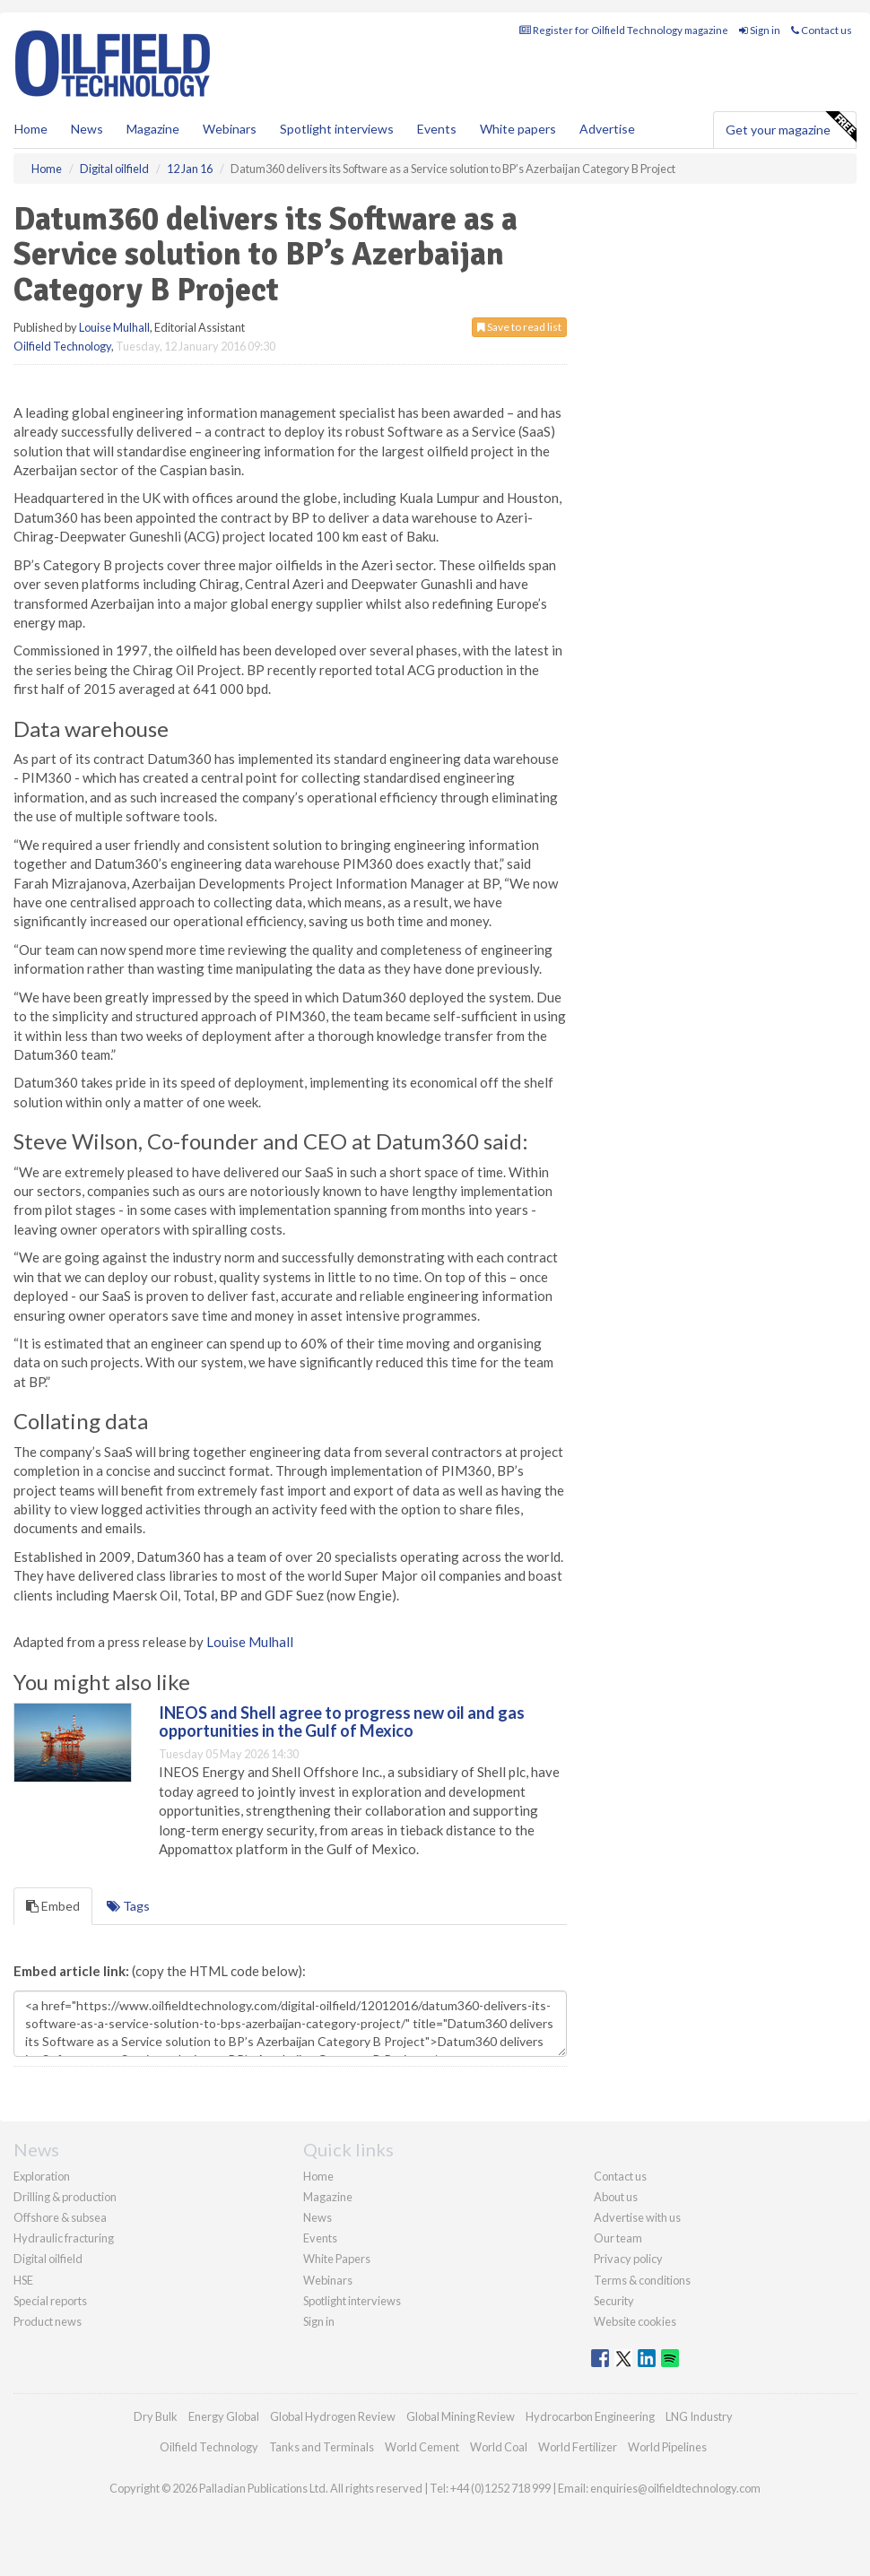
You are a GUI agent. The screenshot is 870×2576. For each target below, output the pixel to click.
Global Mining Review (460, 2416)
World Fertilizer (577, 2447)
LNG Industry (699, 2416)
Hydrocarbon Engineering (590, 2416)
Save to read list (519, 327)
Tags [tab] (128, 1905)
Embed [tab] (53, 1905)
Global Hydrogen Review (333, 2416)
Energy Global (223, 2416)
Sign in (759, 30)
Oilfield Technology (62, 346)
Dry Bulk (156, 2416)
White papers (518, 128)
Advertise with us (637, 2217)
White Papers (336, 2258)
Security (614, 2301)
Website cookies (635, 2321)
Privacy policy (628, 2258)
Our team (618, 2238)
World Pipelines (667, 2447)
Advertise (607, 128)
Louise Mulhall (114, 327)
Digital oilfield (48, 2258)
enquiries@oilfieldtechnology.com (675, 2488)
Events (437, 128)
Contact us (821, 30)
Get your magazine (791, 127)
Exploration (41, 2176)
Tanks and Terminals (321, 2447)
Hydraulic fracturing (63, 2238)
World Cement (422, 2447)
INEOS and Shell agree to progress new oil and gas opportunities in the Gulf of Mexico (342, 1721)
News (317, 2217)
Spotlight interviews (337, 128)
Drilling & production (65, 2197)
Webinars (230, 128)
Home (31, 128)
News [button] (87, 128)
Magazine (152, 128)
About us (616, 2197)
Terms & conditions (642, 2280)
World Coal (498, 2447)
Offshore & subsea (60, 2217)
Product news (47, 2321)
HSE (23, 2280)
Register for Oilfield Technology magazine (623, 30)
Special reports (50, 2301)
